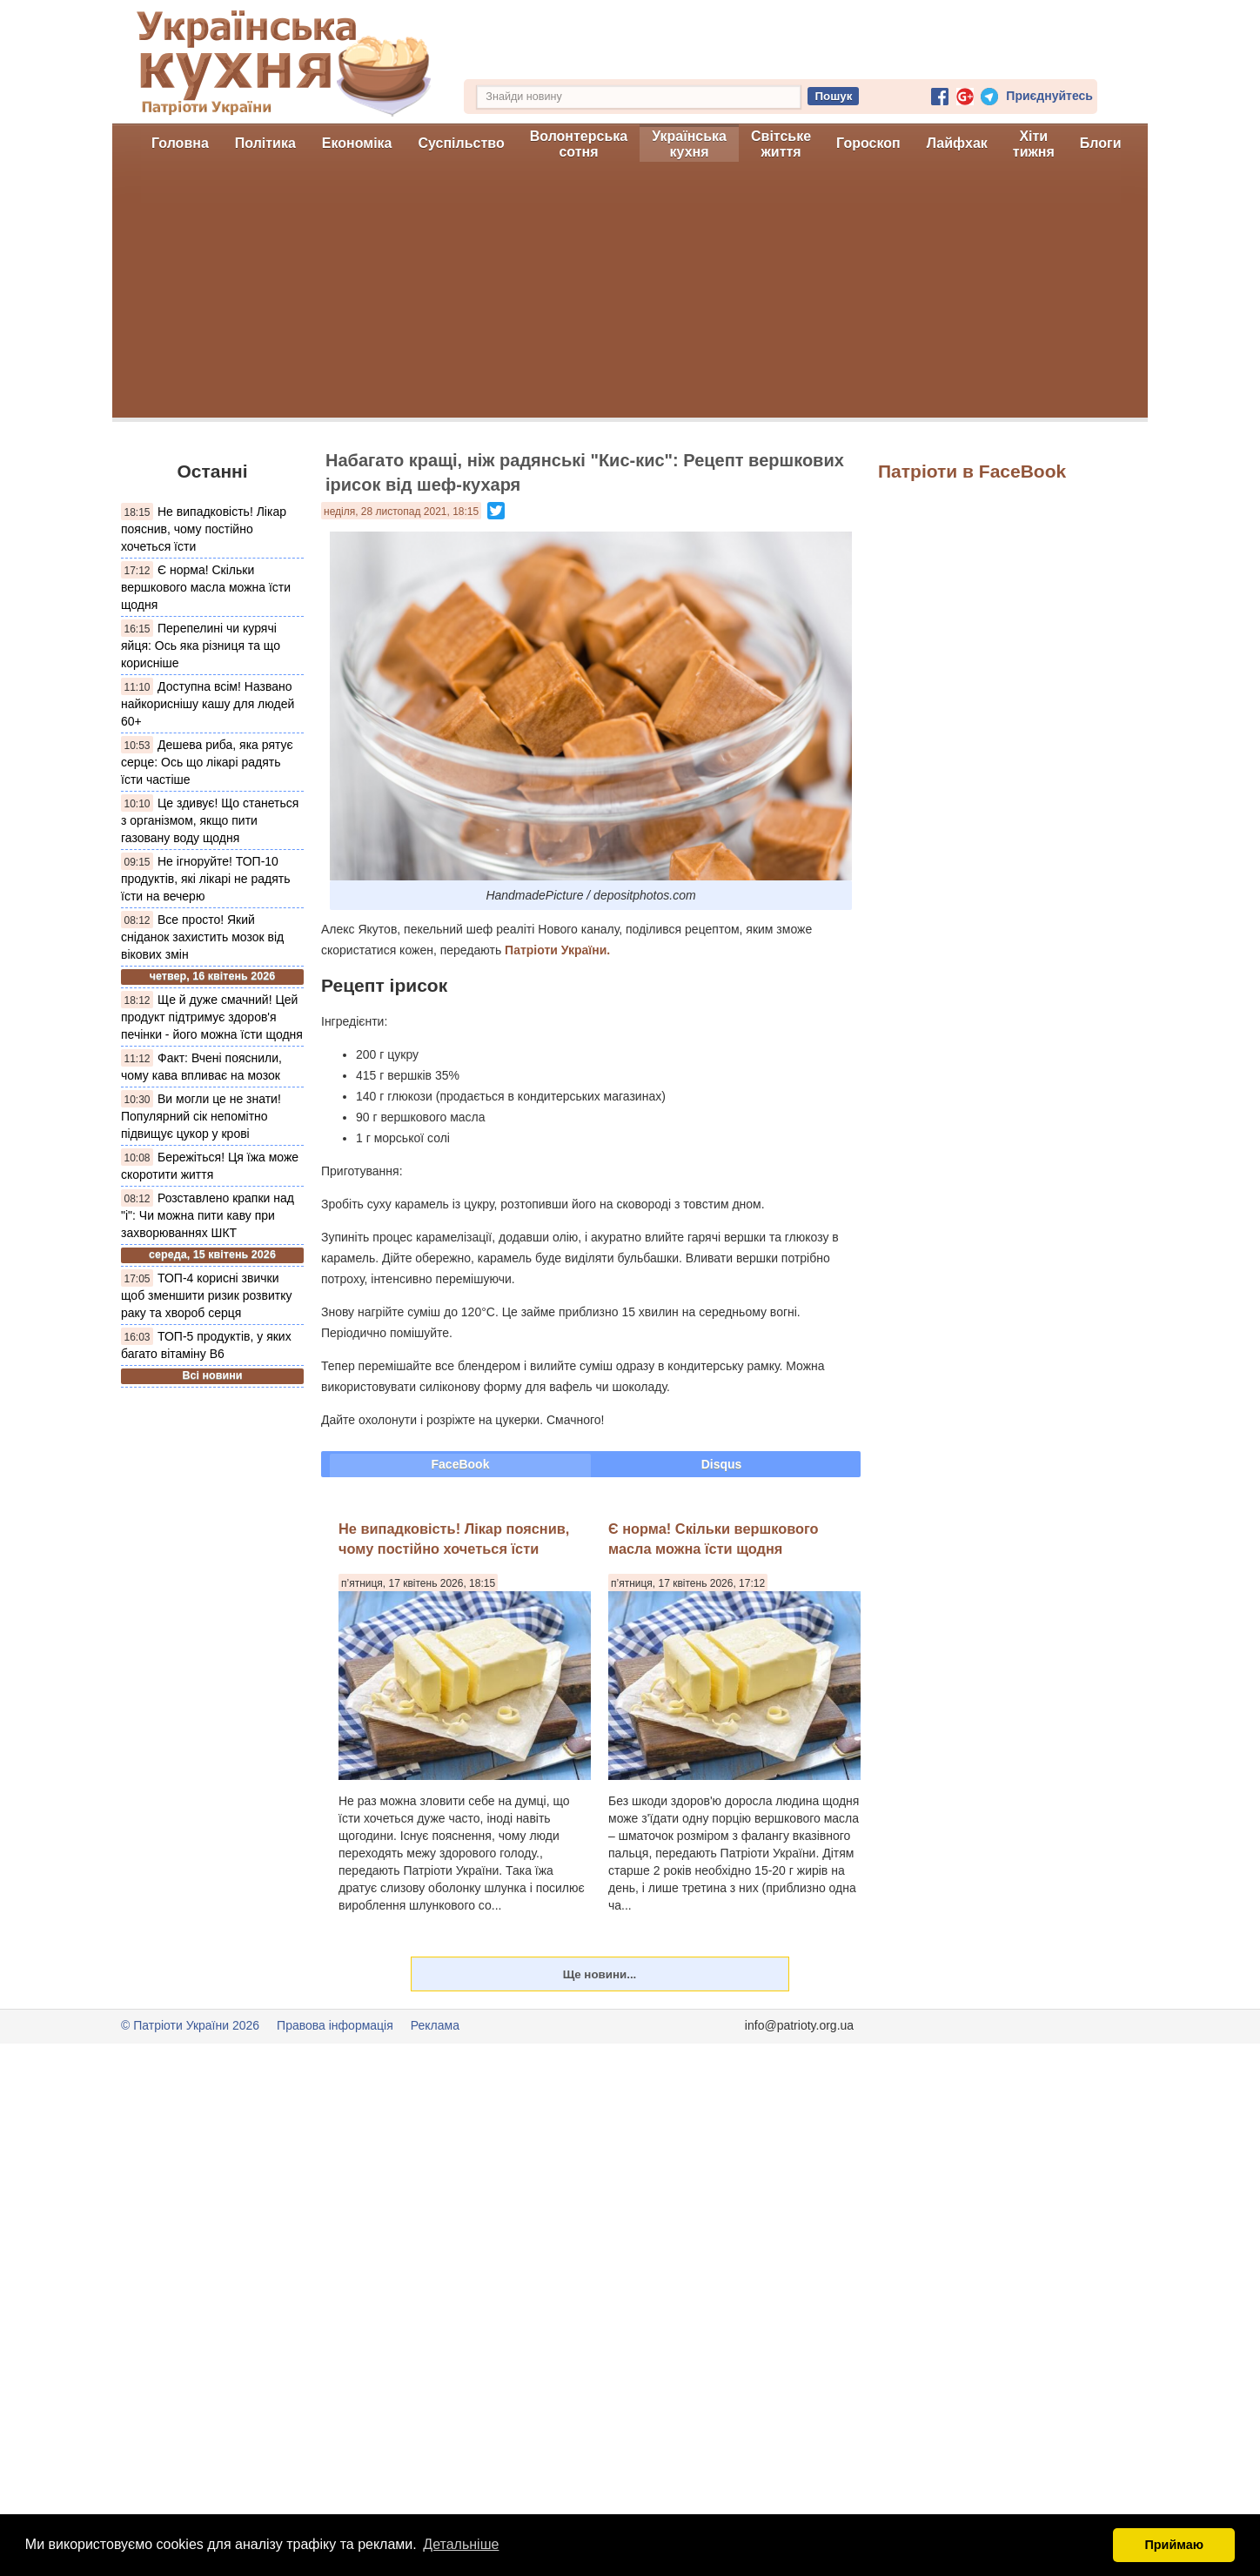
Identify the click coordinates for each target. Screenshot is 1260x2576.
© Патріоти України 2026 (190, 2025)
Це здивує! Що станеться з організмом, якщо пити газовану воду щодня (209, 820)
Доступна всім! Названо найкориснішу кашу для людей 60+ (207, 703)
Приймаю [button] (1173, 2545)
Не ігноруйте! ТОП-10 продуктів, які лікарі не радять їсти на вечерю (205, 878)
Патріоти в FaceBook (972, 471)
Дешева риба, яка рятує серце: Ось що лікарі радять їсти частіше (207, 762)
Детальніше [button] (461, 2544)
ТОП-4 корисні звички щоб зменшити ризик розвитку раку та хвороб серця (206, 1295)
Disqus (721, 1464)
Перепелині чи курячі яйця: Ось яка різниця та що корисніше (200, 645)
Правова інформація (335, 2025)
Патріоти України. (557, 950)
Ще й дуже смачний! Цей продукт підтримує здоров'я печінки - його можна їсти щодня (212, 1017)
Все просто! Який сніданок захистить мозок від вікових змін (202, 937)
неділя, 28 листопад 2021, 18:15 (401, 511)
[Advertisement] (630, 296)
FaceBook (461, 1464)
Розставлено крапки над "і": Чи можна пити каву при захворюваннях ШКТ (207, 1215)
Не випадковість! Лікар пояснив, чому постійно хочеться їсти (203, 529)
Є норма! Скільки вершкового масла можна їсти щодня (206, 587)
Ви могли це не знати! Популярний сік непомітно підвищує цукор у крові (201, 1116)
